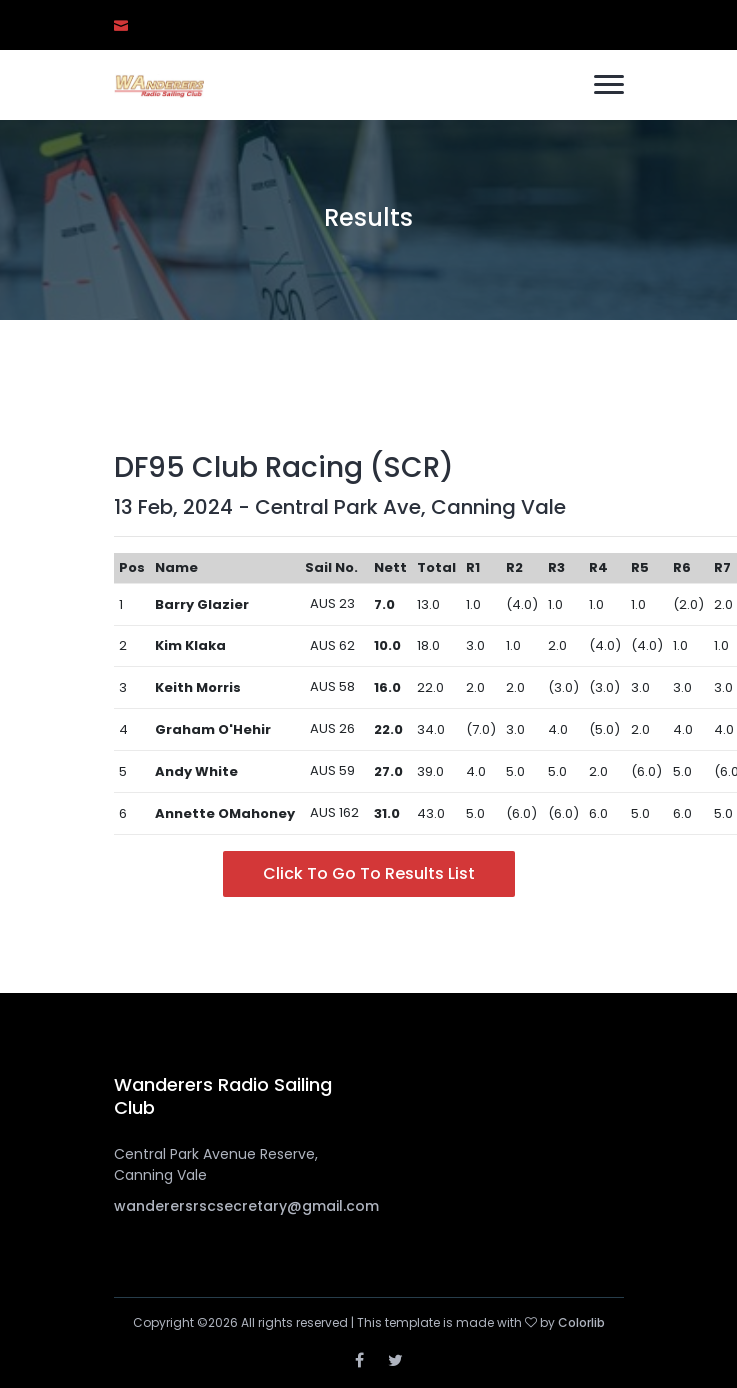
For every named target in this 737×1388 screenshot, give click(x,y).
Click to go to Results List (369, 873)
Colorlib (581, 1322)
